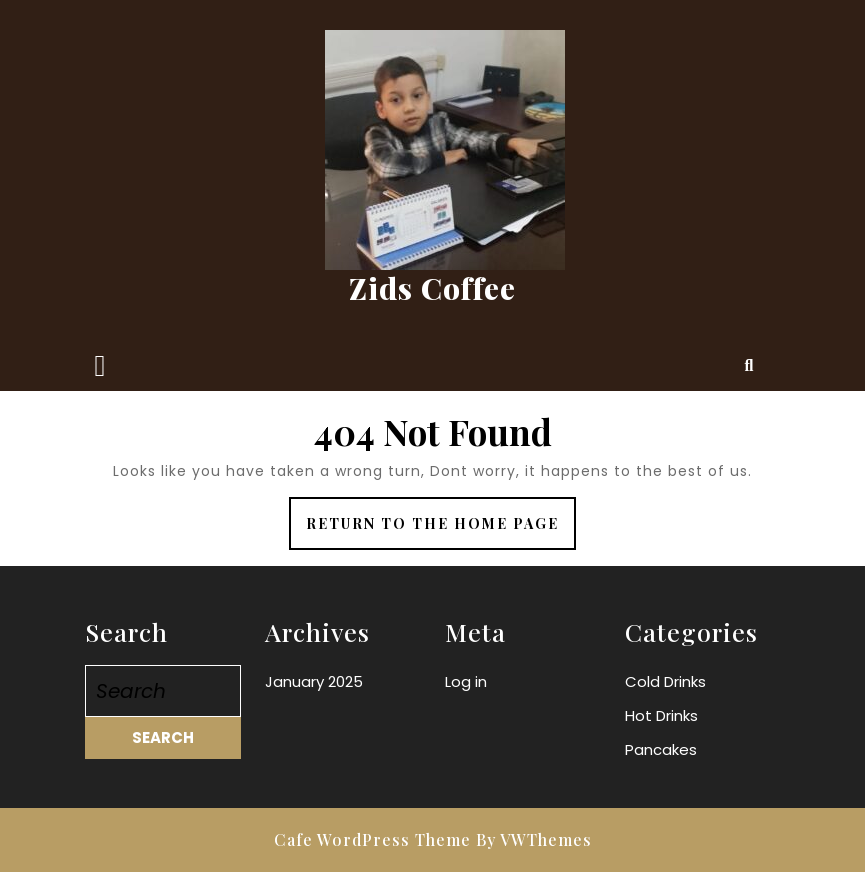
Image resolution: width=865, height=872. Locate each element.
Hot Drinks (661, 715)
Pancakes (661, 749)
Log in (466, 681)
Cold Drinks (665, 681)
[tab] (100, 366)
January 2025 (314, 681)
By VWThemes (534, 839)
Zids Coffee (432, 288)
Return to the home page (441, 530)
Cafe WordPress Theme (372, 839)
